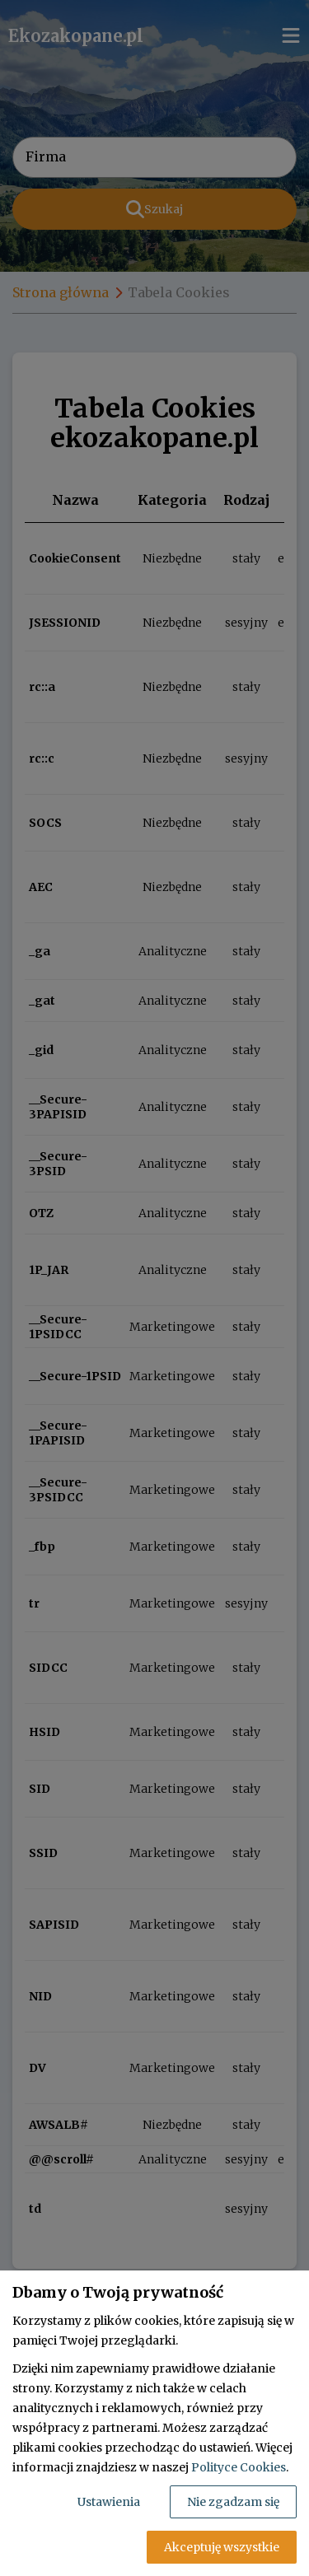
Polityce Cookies (238, 2467)
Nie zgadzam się (233, 2501)
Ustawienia (108, 2501)
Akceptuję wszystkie (221, 2547)
